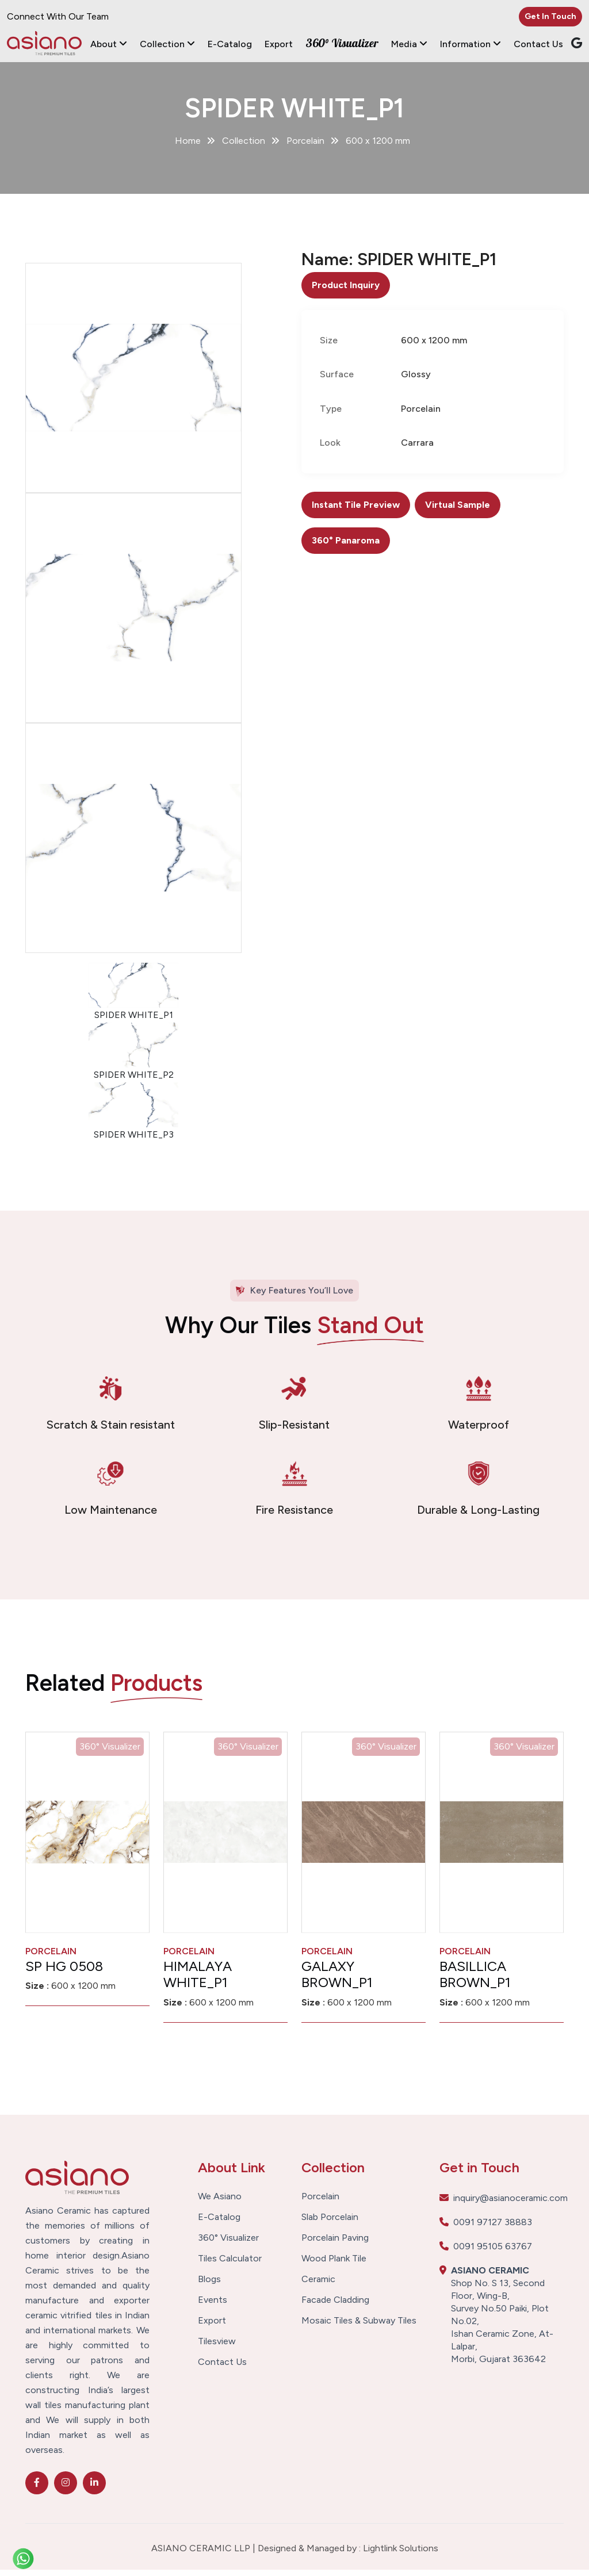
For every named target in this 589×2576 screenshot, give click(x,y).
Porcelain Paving (335, 2244)
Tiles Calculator (230, 2265)
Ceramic (318, 2286)
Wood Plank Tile (333, 2265)
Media (409, 44)
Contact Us (538, 44)
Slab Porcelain (329, 2224)
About (108, 44)
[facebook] (36, 2489)
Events (212, 2306)
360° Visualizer (341, 43)
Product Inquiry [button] (346, 291)
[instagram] (65, 2489)
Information (470, 44)
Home (188, 146)
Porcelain (320, 2203)
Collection (167, 44)
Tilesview (217, 2348)
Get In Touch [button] (550, 16)
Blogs (209, 2286)
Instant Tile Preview (356, 511)
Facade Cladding (335, 2306)
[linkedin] (94, 2489)
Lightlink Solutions (400, 2554)
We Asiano (220, 2203)
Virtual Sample (457, 511)
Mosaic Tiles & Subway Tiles (358, 2327)
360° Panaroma (346, 547)
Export (279, 44)
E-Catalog (230, 44)
